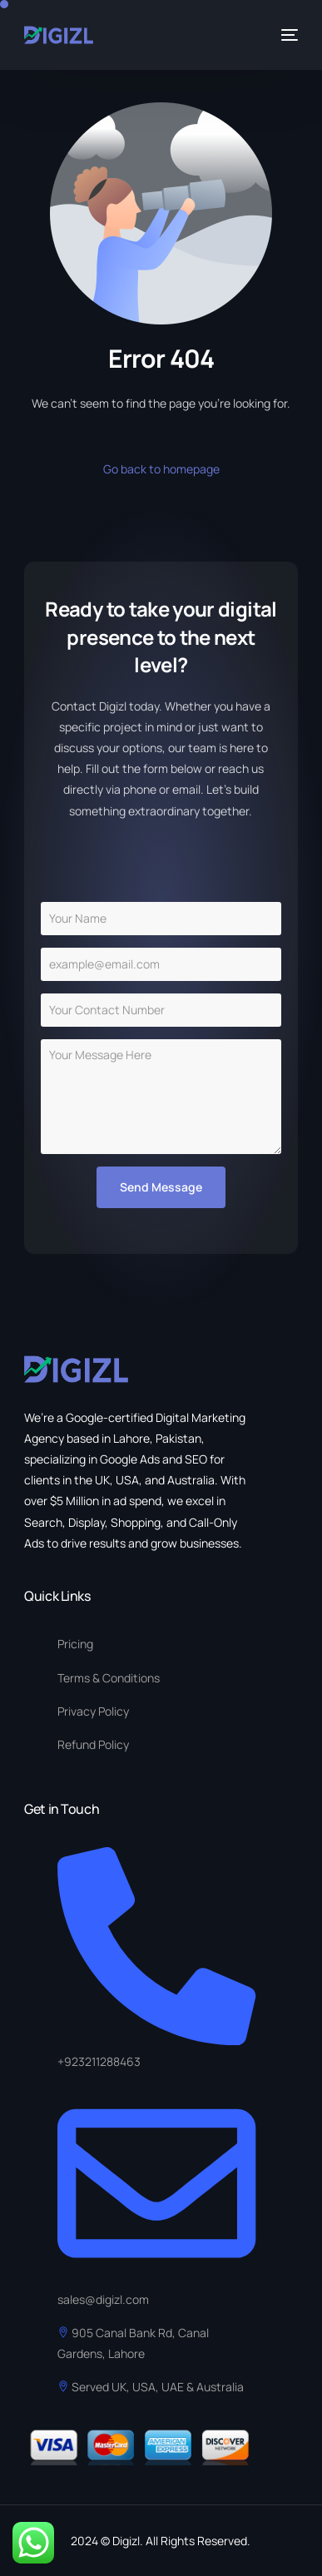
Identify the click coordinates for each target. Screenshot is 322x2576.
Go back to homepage (161, 469)
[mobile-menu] (288, 35)
